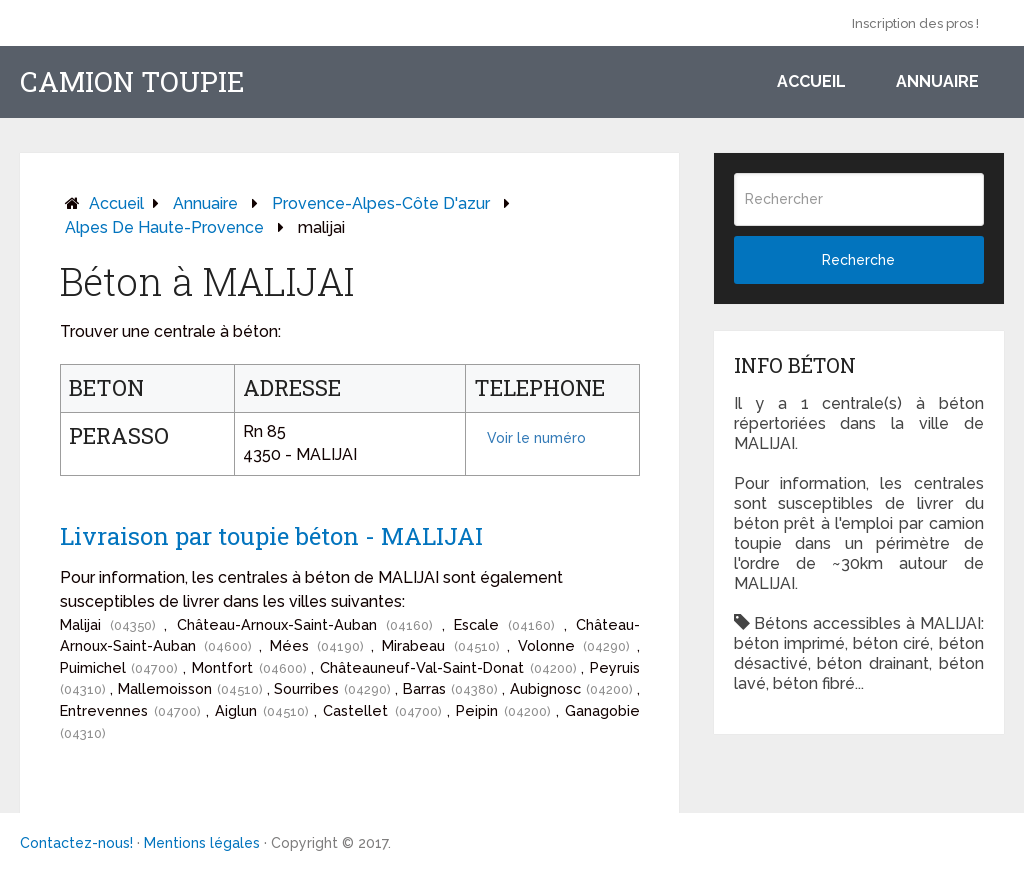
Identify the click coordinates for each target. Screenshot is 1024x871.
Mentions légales (202, 843)
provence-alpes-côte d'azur (381, 203)
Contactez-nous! (76, 843)
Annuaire (937, 81)
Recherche (858, 260)
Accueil (811, 81)
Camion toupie (132, 82)
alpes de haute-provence (164, 227)
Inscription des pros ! (915, 23)
